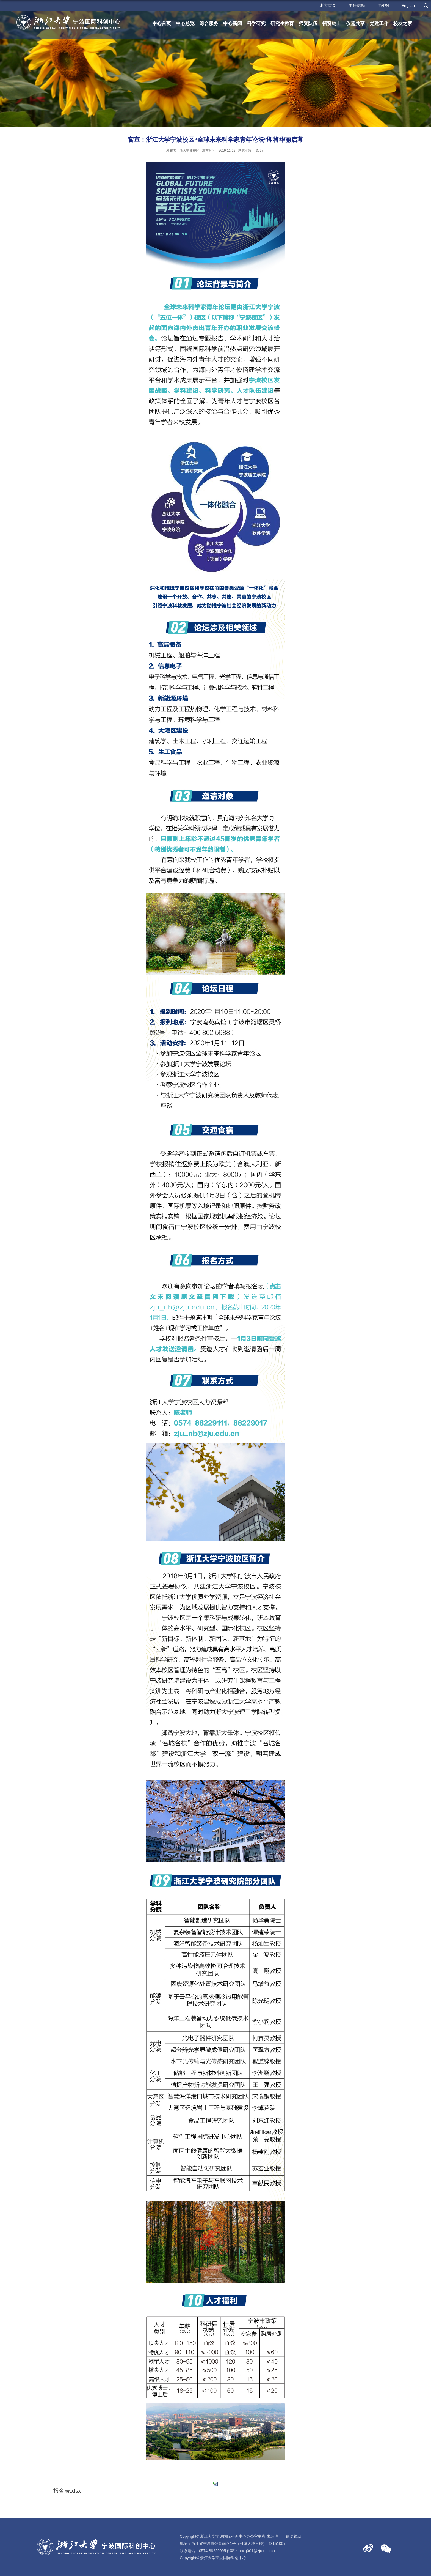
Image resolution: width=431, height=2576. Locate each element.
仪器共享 (355, 23)
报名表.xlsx (67, 2491)
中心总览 (185, 23)
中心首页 (161, 23)
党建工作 (379, 23)
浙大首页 (328, 5)
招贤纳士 (331, 23)
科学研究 (256, 23)
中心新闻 (232, 23)
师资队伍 (308, 23)
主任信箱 (357, 5)
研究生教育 (282, 23)
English (408, 5)
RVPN (383, 5)
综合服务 (209, 23)
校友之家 (402, 23)
